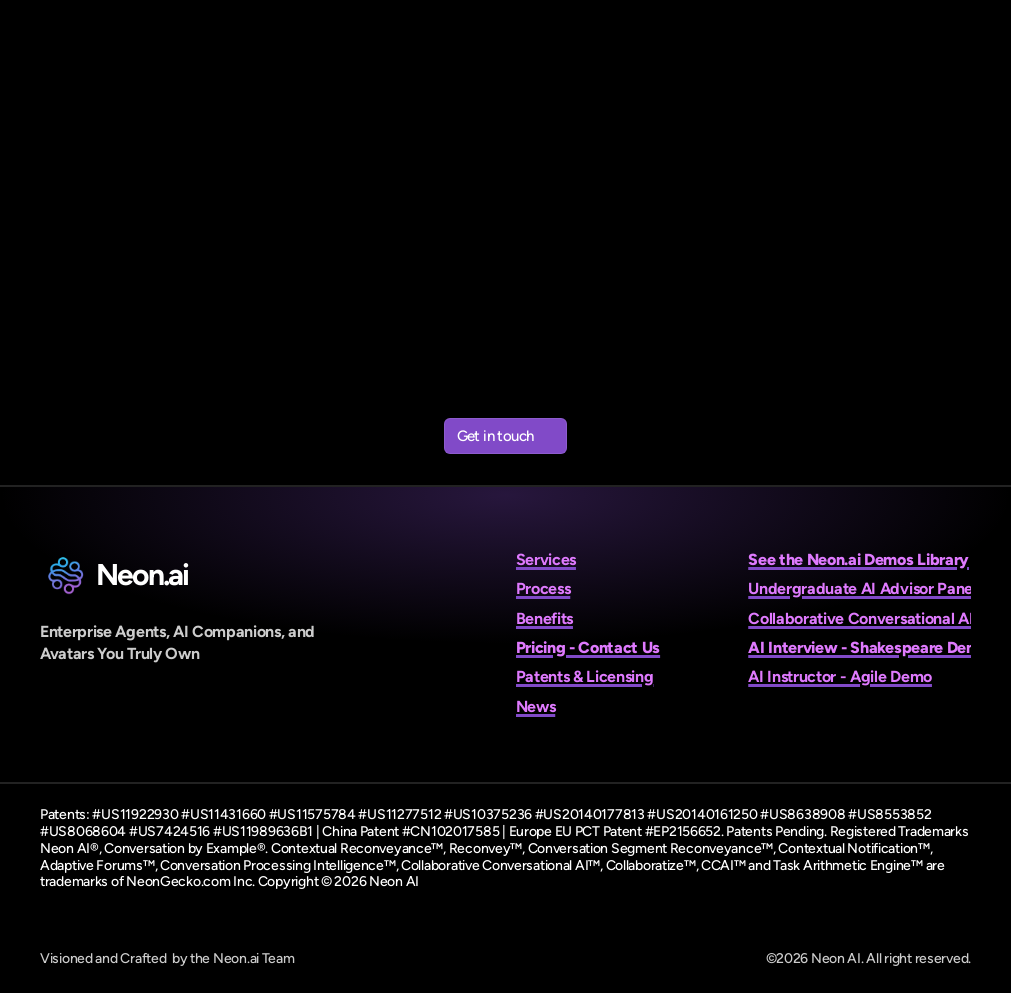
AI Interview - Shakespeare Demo (868, 647)
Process (543, 588)
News (536, 706)
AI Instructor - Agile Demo (840, 676)
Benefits (544, 618)
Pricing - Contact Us (588, 647)
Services (546, 559)
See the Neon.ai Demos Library (858, 559)
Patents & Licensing (585, 676)
